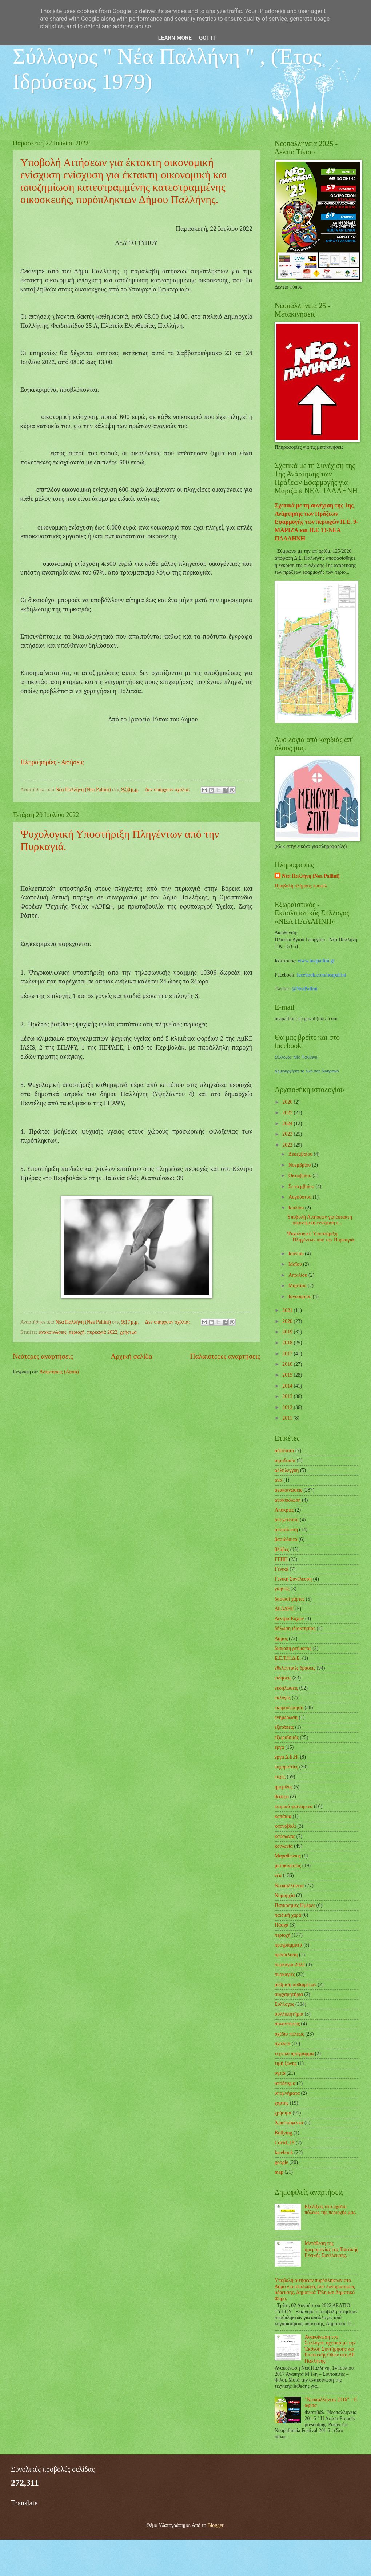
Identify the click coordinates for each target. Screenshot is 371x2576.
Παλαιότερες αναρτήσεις (225, 1356)
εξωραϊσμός (287, 1737)
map (279, 2172)
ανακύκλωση (288, 1500)
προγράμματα (288, 1945)
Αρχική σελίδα (131, 1356)
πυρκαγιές (285, 1974)
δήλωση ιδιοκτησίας (295, 1628)
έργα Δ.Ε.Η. (287, 1757)
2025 (288, 1112)
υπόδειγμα (285, 2083)
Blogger (215, 2525)
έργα (279, 1747)
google (281, 2162)
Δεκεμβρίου (301, 1154)
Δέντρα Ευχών (289, 1618)
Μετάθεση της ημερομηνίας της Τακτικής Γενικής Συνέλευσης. (331, 2249)
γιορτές (282, 1588)
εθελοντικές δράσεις (295, 1668)
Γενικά (281, 1569)
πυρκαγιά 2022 (102, 1332)
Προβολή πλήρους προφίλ (301, 886)
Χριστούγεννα (289, 2122)
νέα (278, 1875)
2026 (288, 1102)
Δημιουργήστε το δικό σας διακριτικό (307, 1071)
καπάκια (283, 1816)
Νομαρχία (285, 1895)
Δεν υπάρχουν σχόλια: (168, 789)
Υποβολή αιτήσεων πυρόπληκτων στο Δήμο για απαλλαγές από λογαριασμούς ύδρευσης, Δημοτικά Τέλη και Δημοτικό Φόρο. (315, 2289)
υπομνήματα (287, 2093)
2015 (288, 1375)
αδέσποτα (284, 1450)
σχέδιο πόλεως (289, 2034)
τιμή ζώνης (286, 2063)
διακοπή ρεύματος (293, 1648)
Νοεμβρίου (300, 1165)
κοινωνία (284, 1846)
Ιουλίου (296, 1208)
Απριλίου (298, 1275)
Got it (207, 38)
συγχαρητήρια (289, 1994)
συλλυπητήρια (289, 2014)
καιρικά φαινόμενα (294, 1806)
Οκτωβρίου (300, 1175)
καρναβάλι (285, 1826)
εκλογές (283, 1697)
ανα (278, 1480)
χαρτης (281, 2103)
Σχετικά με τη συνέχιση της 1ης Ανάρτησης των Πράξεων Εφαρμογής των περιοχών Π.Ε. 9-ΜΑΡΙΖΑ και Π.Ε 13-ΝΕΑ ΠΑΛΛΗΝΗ (316, 521)
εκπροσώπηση (289, 1707)
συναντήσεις (287, 2023)
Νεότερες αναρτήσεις (43, 1356)
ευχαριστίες (286, 1767)
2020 (288, 1321)
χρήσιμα (128, 1332)
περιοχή (77, 1332)
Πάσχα (281, 1925)
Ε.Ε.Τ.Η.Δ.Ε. (288, 1658)
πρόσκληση (286, 1954)
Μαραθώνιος (288, 1856)
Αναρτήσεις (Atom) (59, 1371)
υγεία (280, 2073)
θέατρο (282, 1796)
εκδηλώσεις (286, 1688)
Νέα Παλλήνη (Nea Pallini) (310, 876)
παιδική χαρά (288, 1915)
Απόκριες (284, 1510)
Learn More (175, 38)
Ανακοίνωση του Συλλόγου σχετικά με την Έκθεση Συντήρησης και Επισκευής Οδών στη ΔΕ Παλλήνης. (330, 2349)
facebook (284, 2152)
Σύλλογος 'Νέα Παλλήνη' (296, 1057)
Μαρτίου (298, 1285)
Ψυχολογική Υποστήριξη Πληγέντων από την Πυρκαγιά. (321, 1237)
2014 (288, 1386)
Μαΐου (295, 1264)
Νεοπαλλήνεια (289, 1885)
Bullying (283, 2133)
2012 (288, 1407)
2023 (288, 1134)
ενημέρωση (286, 1717)
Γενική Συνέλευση (293, 1579)
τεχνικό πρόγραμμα (294, 2053)
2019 (288, 1332)
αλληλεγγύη (287, 1470)
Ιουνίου (296, 1253)
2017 (288, 1353)
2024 (288, 1123)
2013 (288, 1396)
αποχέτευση (287, 1519)
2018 (288, 1342)
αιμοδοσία (285, 1460)
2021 (288, 1310)
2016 (288, 1364)
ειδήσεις (283, 1678)
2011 (288, 1418)
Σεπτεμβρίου (301, 1186)
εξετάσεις (284, 1727)
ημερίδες (283, 1787)
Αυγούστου (300, 1197)
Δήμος (281, 1638)
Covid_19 (284, 2142)
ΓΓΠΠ (281, 1559)
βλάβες (282, 1549)
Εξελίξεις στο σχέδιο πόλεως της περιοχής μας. (330, 2209)
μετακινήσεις (288, 1865)
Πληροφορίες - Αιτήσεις (52, 762)
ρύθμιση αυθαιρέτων (295, 1984)
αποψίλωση (286, 1529)
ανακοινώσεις (53, 1332)
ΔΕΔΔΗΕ (284, 1608)
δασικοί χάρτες (289, 1599)
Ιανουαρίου (300, 1296)
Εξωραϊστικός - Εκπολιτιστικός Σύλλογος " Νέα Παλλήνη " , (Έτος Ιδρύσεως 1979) (167, 56)
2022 (288, 1145)
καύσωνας (285, 1836)
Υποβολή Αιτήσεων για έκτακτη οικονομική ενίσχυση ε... (319, 1220)
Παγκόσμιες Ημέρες (295, 1905)
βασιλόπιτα (286, 1539)
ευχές (280, 1776)
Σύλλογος (284, 2004)
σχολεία (283, 2043)
